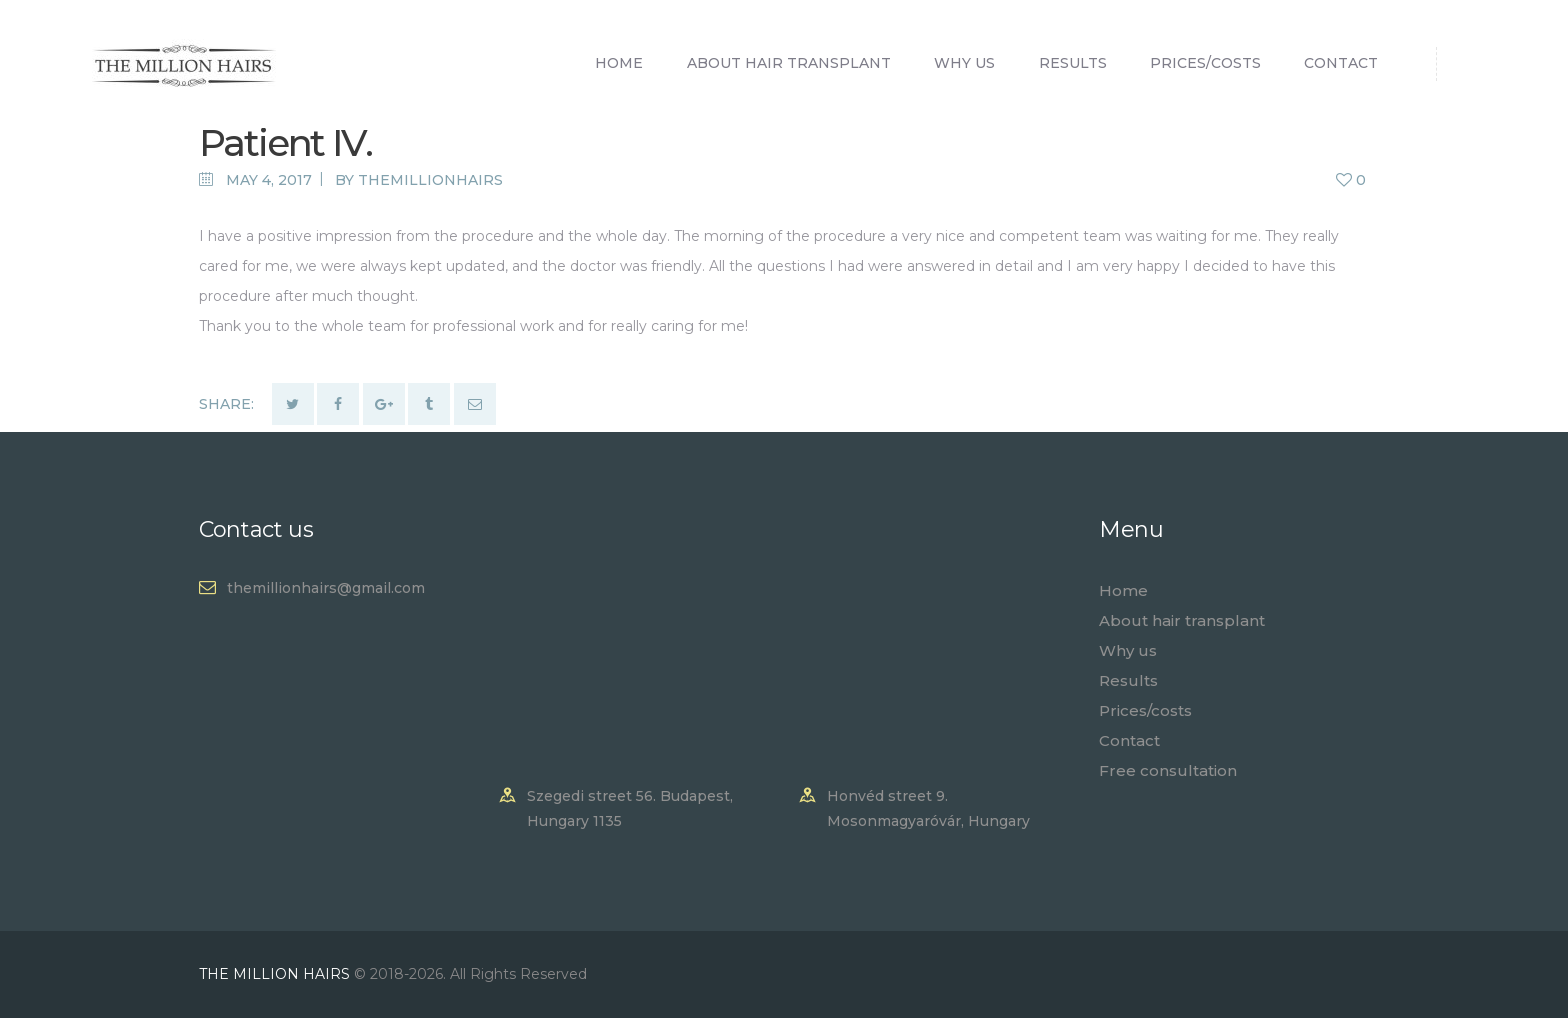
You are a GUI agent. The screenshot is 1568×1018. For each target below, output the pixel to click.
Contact (1129, 740)
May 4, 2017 (269, 180)
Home (1123, 590)
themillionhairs (430, 180)
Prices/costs (1145, 710)
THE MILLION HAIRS (276, 974)
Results (1128, 680)
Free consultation (1168, 770)
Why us (1128, 650)
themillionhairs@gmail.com (326, 588)
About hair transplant (1182, 620)
